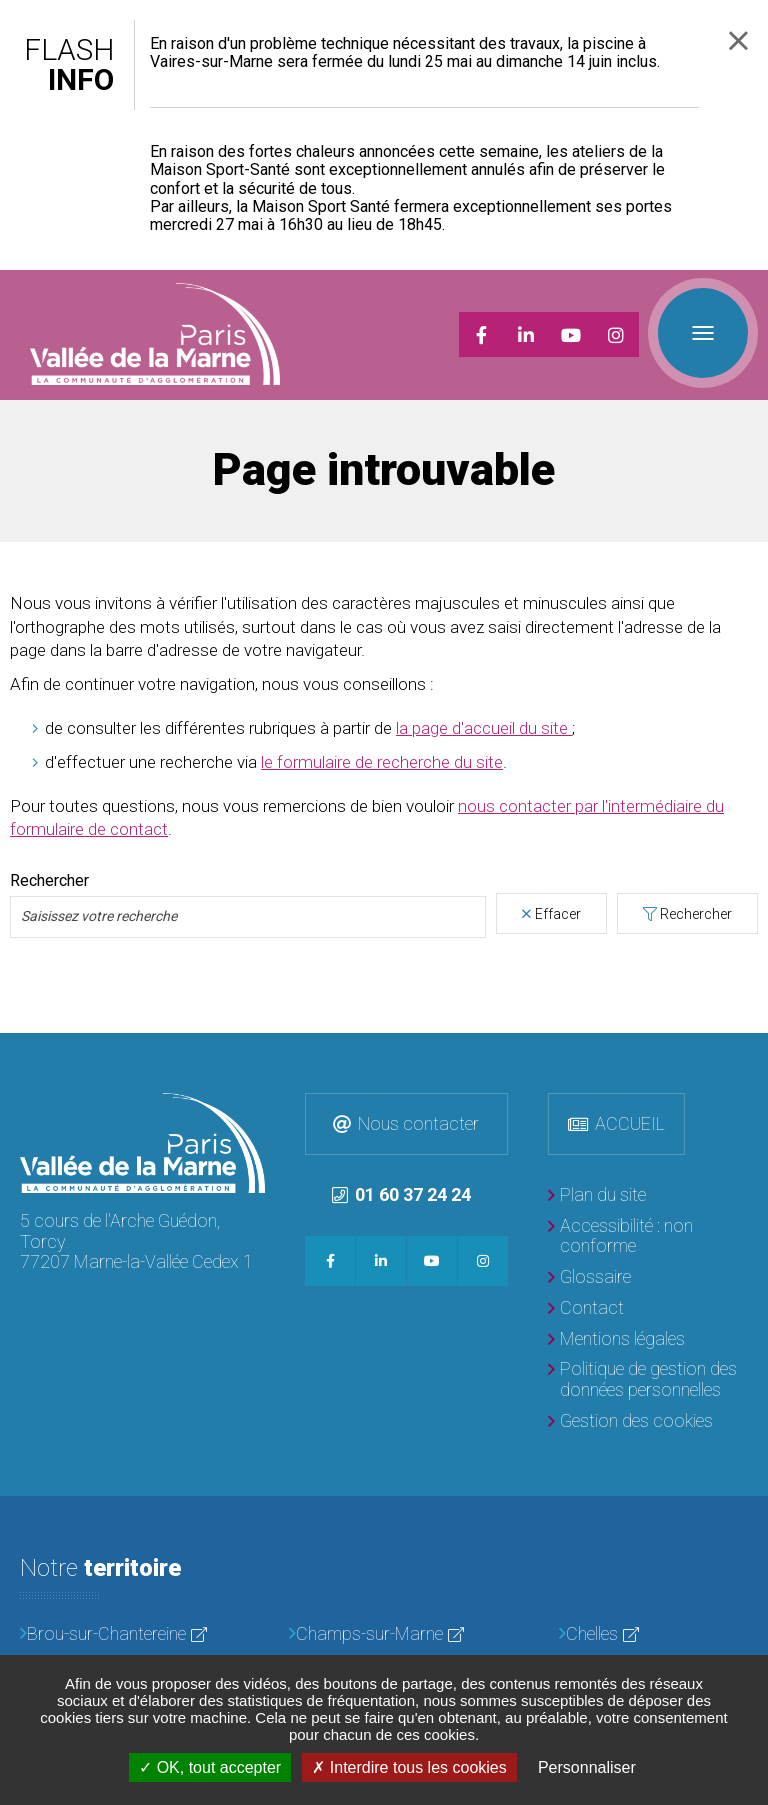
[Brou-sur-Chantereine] (114, 1634)
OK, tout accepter (210, 1767)
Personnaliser (587, 1767)
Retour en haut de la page (748, 1053)
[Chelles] (653, 1634)
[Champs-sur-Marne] (383, 1634)
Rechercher (696, 914)
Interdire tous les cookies (409, 1767)
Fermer (738, 40)
